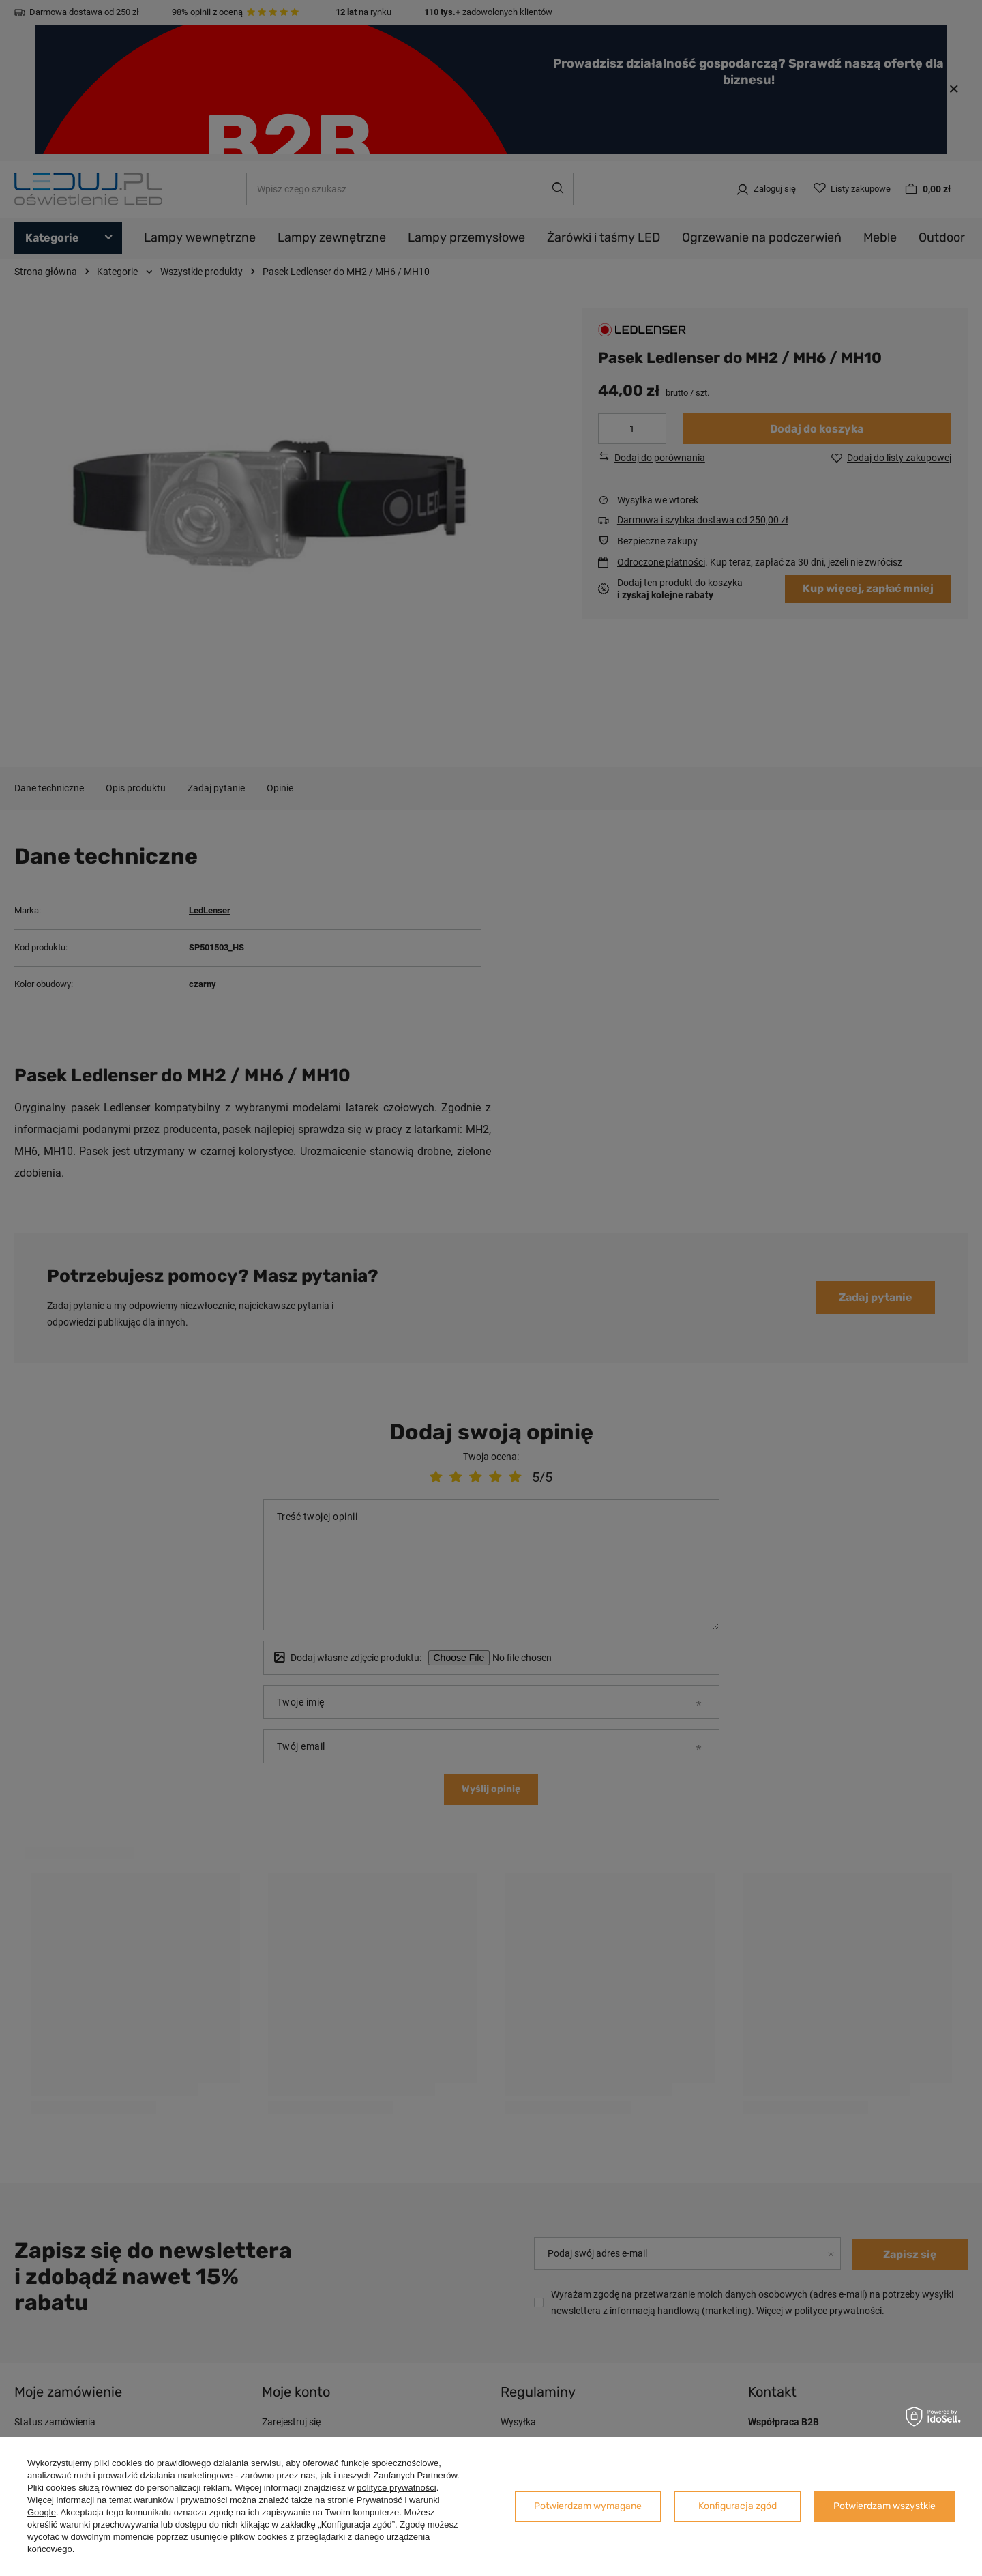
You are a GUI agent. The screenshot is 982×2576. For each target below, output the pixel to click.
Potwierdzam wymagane (588, 2506)
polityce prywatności (396, 2488)
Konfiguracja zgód (737, 2506)
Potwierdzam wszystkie (884, 2506)
